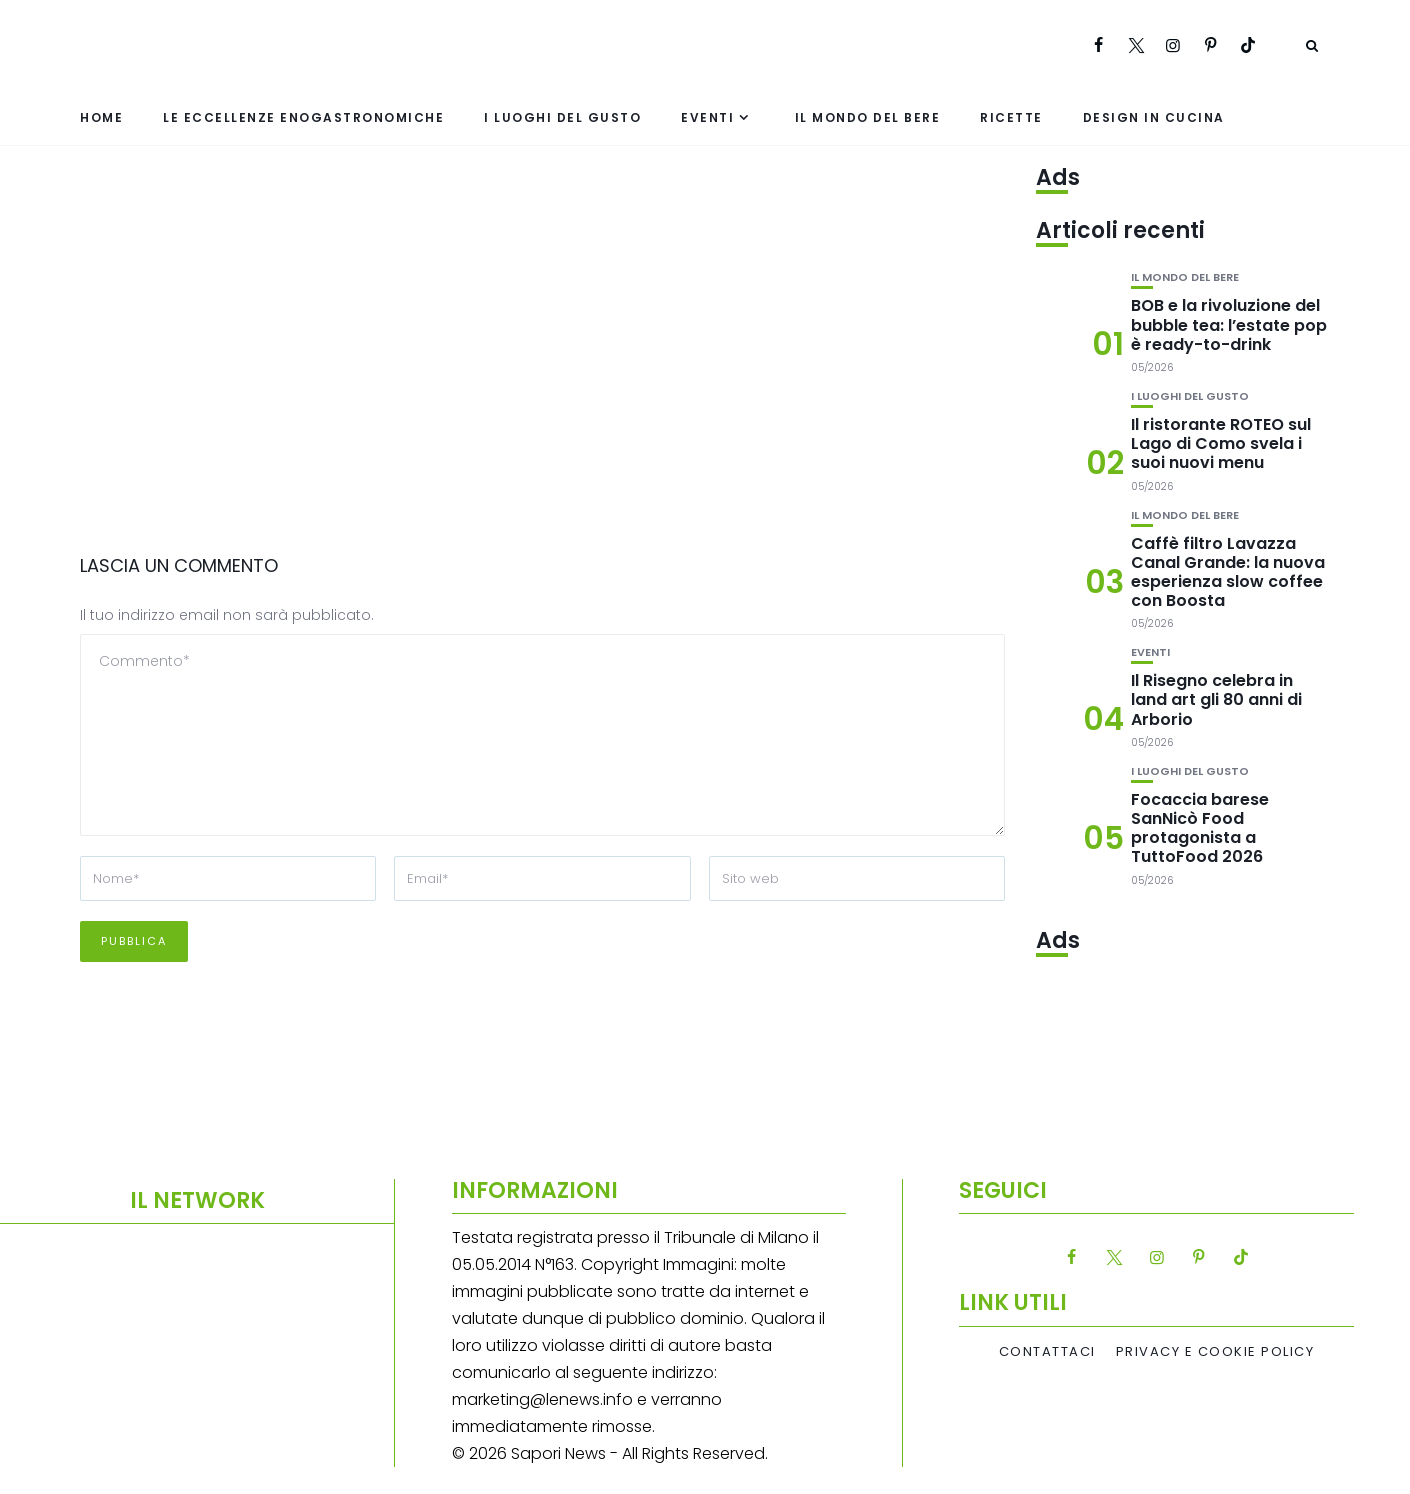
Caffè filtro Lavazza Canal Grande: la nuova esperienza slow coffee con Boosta (1228, 572)
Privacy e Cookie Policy (1215, 1352)
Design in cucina (1154, 117)
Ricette (1011, 117)
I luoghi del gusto (562, 117)
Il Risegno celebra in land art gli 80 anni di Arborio (1216, 699)
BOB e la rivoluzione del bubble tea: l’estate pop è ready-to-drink (1229, 324)
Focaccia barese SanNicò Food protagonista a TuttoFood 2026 (1200, 828)
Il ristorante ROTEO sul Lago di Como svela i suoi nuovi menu (1221, 443)
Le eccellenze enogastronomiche (303, 117)
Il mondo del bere (868, 117)
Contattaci (1047, 1352)
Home (101, 117)
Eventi (707, 117)
